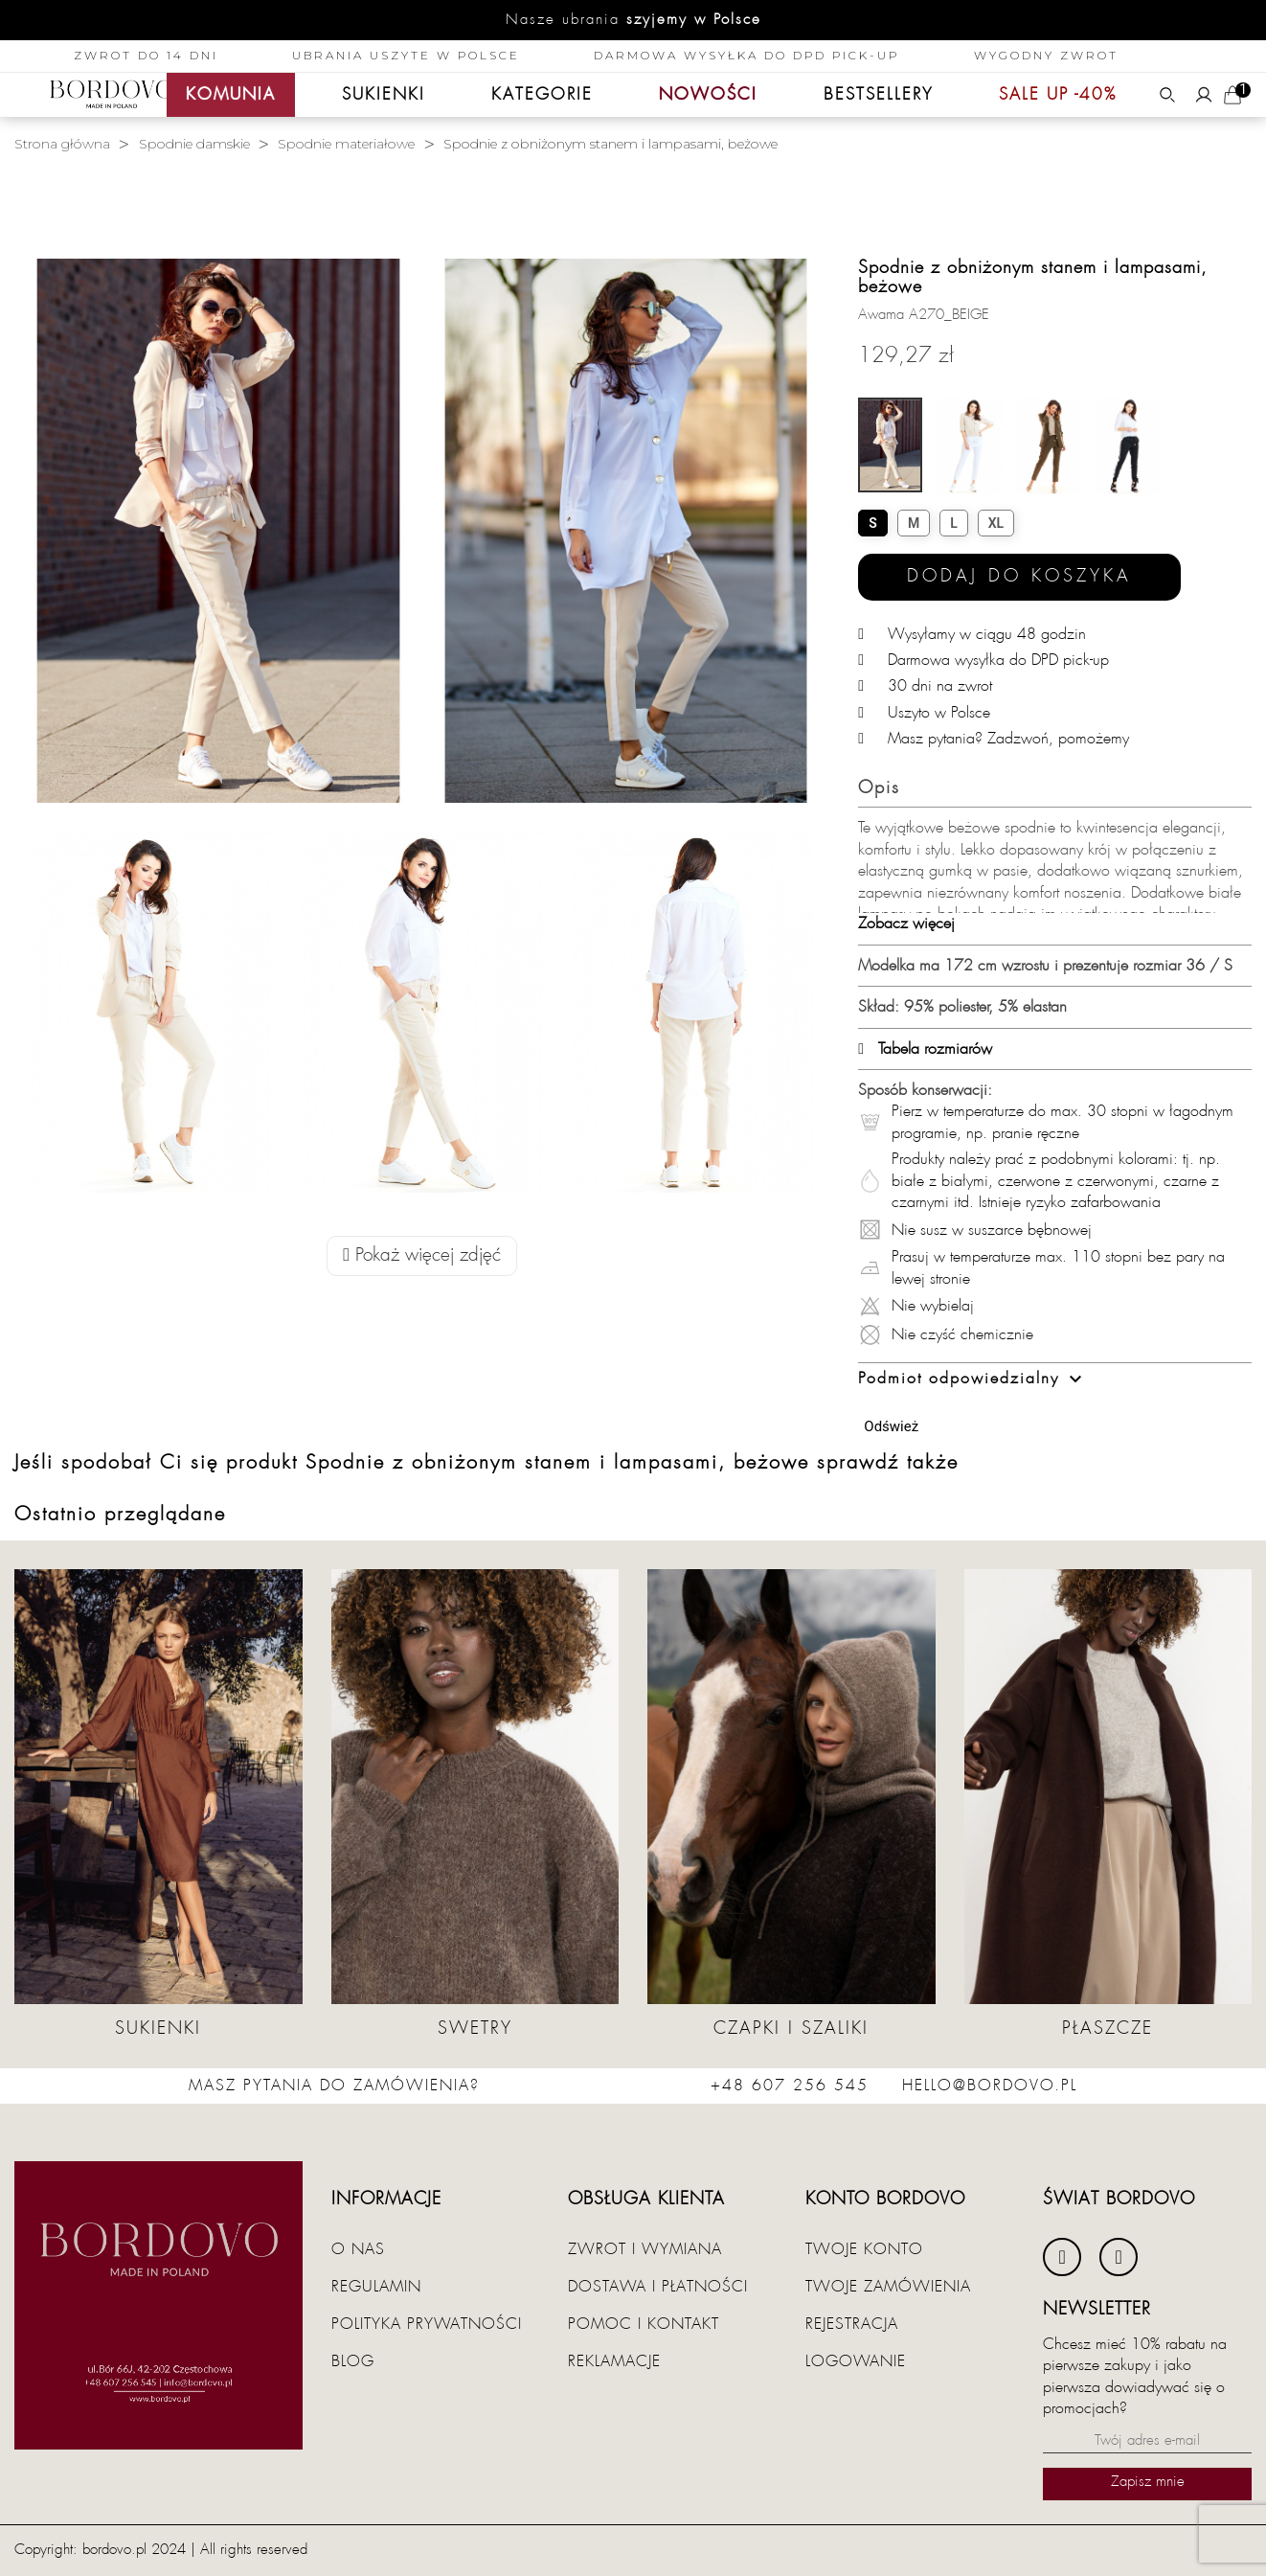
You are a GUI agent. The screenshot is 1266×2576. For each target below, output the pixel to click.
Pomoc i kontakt (643, 2324)
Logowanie (855, 2361)
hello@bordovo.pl (989, 2085)
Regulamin (376, 2286)
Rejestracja (851, 2324)
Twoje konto (864, 2249)
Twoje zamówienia (888, 2286)
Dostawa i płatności (658, 2286)
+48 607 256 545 (790, 2085)
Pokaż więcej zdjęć (422, 1255)
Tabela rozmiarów (925, 1049)
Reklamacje (614, 2361)
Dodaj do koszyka (1019, 576)
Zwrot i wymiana (645, 2249)
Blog (352, 2361)
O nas (358, 2249)
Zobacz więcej (906, 923)
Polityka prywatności (426, 2324)
